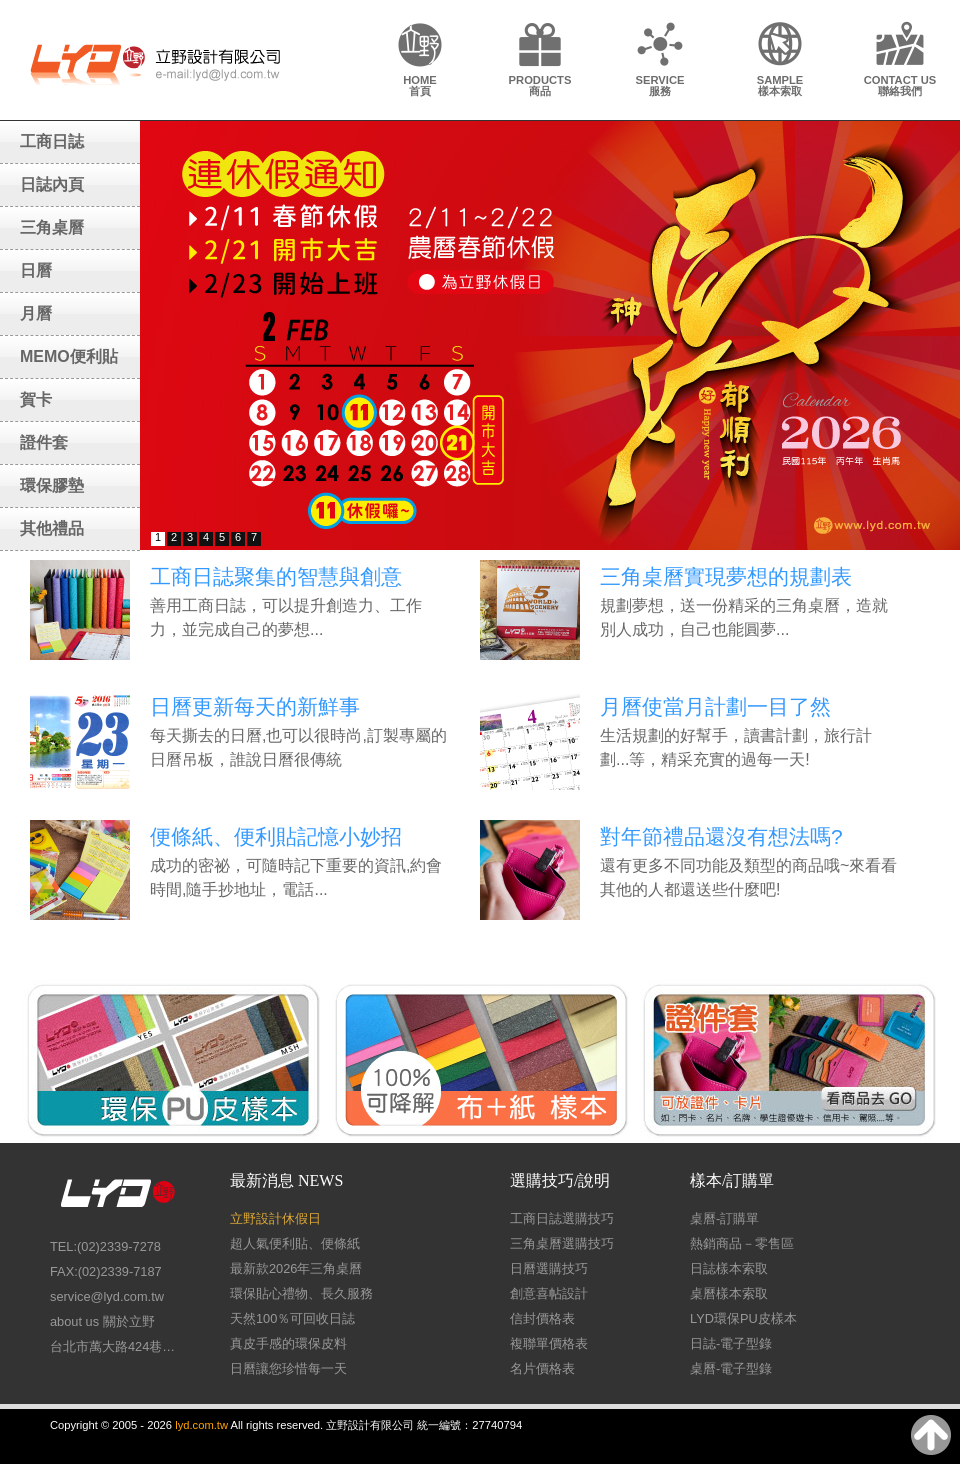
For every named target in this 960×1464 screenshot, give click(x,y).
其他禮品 (52, 528)
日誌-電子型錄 (731, 1343)
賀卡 (36, 399)
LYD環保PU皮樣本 (743, 1318)
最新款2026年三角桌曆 (296, 1268)
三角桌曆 (52, 227)
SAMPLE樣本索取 (780, 85)
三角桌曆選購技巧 (562, 1243)
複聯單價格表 (549, 1343)
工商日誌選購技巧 (562, 1218)
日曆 (36, 270)
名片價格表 (542, 1368)
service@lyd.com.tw (107, 1296)
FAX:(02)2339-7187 (106, 1271)
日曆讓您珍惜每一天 (288, 1368)
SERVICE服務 (660, 85)
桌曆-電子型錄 (731, 1368)
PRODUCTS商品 (540, 85)
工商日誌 (52, 141)
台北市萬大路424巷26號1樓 (115, 1346)
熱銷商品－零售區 (742, 1243)
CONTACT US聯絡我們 (900, 85)
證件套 (44, 442)
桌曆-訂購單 (724, 1218)
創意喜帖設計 (549, 1293)
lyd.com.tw (201, 1425)
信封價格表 (542, 1318)
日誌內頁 (52, 184)
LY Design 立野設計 (155, 62)
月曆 (36, 313)
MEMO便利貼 (69, 356)
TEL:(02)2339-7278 (105, 1246)
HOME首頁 (420, 85)
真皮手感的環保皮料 (288, 1343)
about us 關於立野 (102, 1321)
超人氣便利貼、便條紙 (295, 1243)
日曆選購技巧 (549, 1268)
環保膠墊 (52, 485)
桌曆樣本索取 (729, 1293)
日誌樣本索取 (729, 1268)
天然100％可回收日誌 (292, 1318)
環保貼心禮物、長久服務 (301, 1293)
